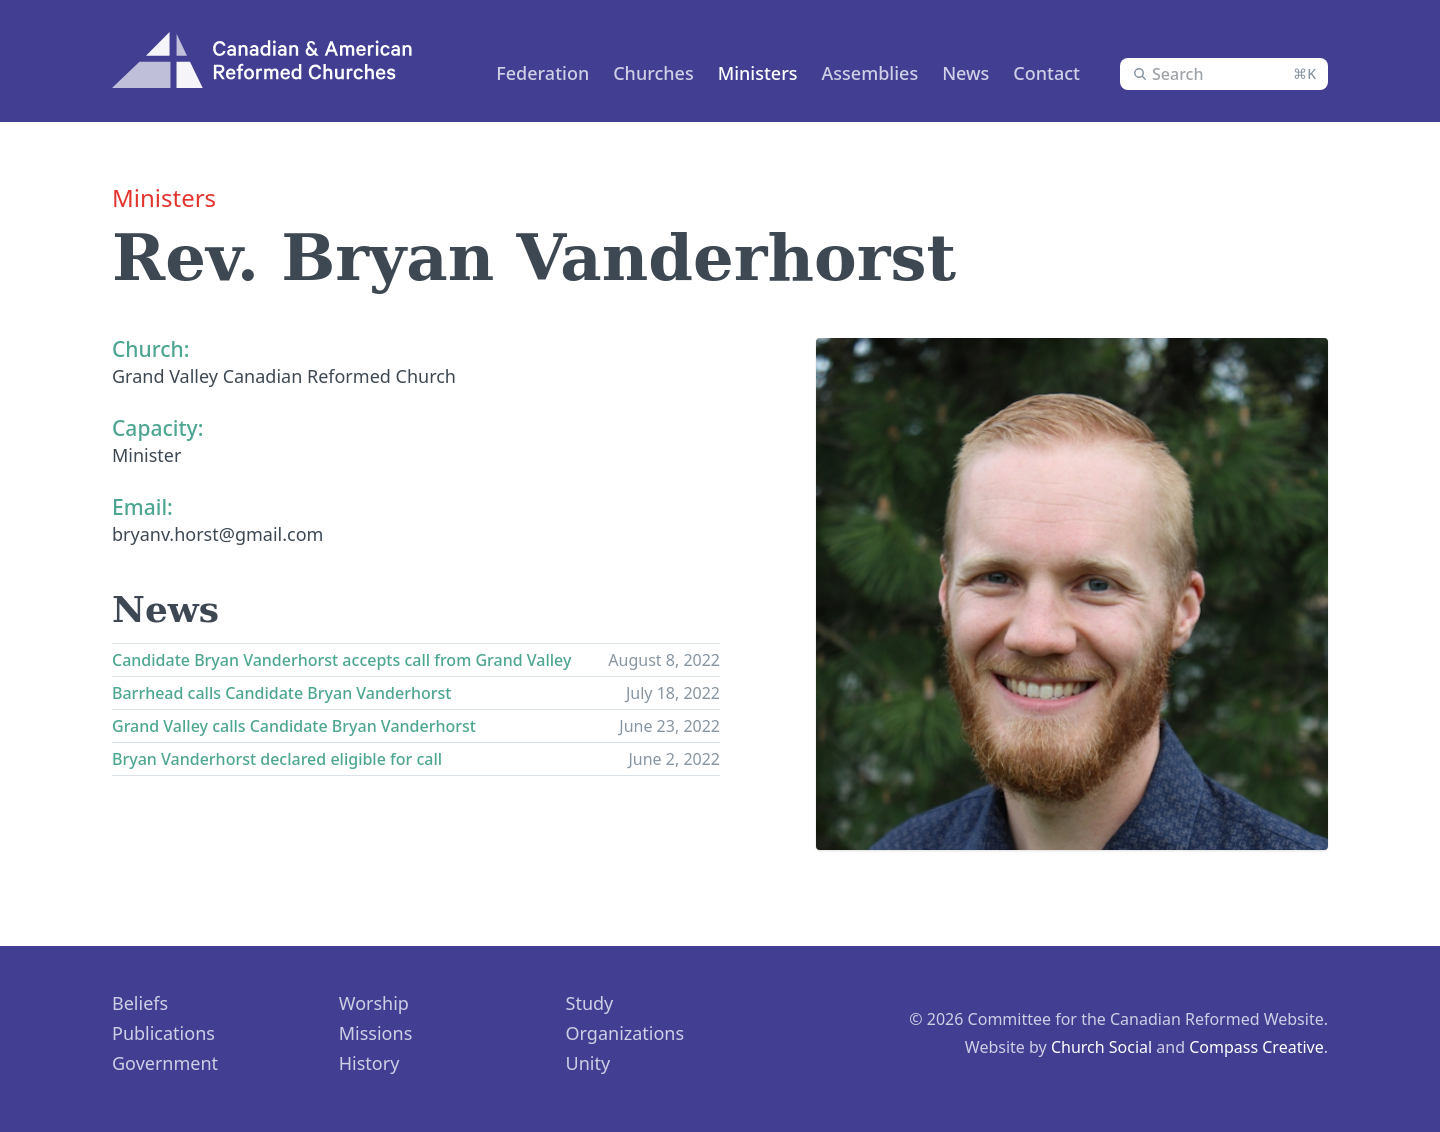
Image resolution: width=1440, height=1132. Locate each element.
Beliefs (140, 1003)
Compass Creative (1256, 1047)
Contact (1046, 73)
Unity (588, 1063)
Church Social (1101, 1047)
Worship (374, 1003)
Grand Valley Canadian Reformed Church (284, 376)
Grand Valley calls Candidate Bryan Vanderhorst (294, 726)
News (965, 73)
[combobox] (1224, 74)
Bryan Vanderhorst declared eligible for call (277, 759)
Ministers (758, 73)
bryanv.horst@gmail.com (217, 534)
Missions (376, 1033)
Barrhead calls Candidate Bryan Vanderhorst (281, 693)
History (369, 1063)
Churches (653, 73)
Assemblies (870, 73)
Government (165, 1063)
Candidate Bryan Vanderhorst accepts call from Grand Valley (341, 660)
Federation (542, 73)
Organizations (625, 1033)
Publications (163, 1033)
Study (590, 1003)
